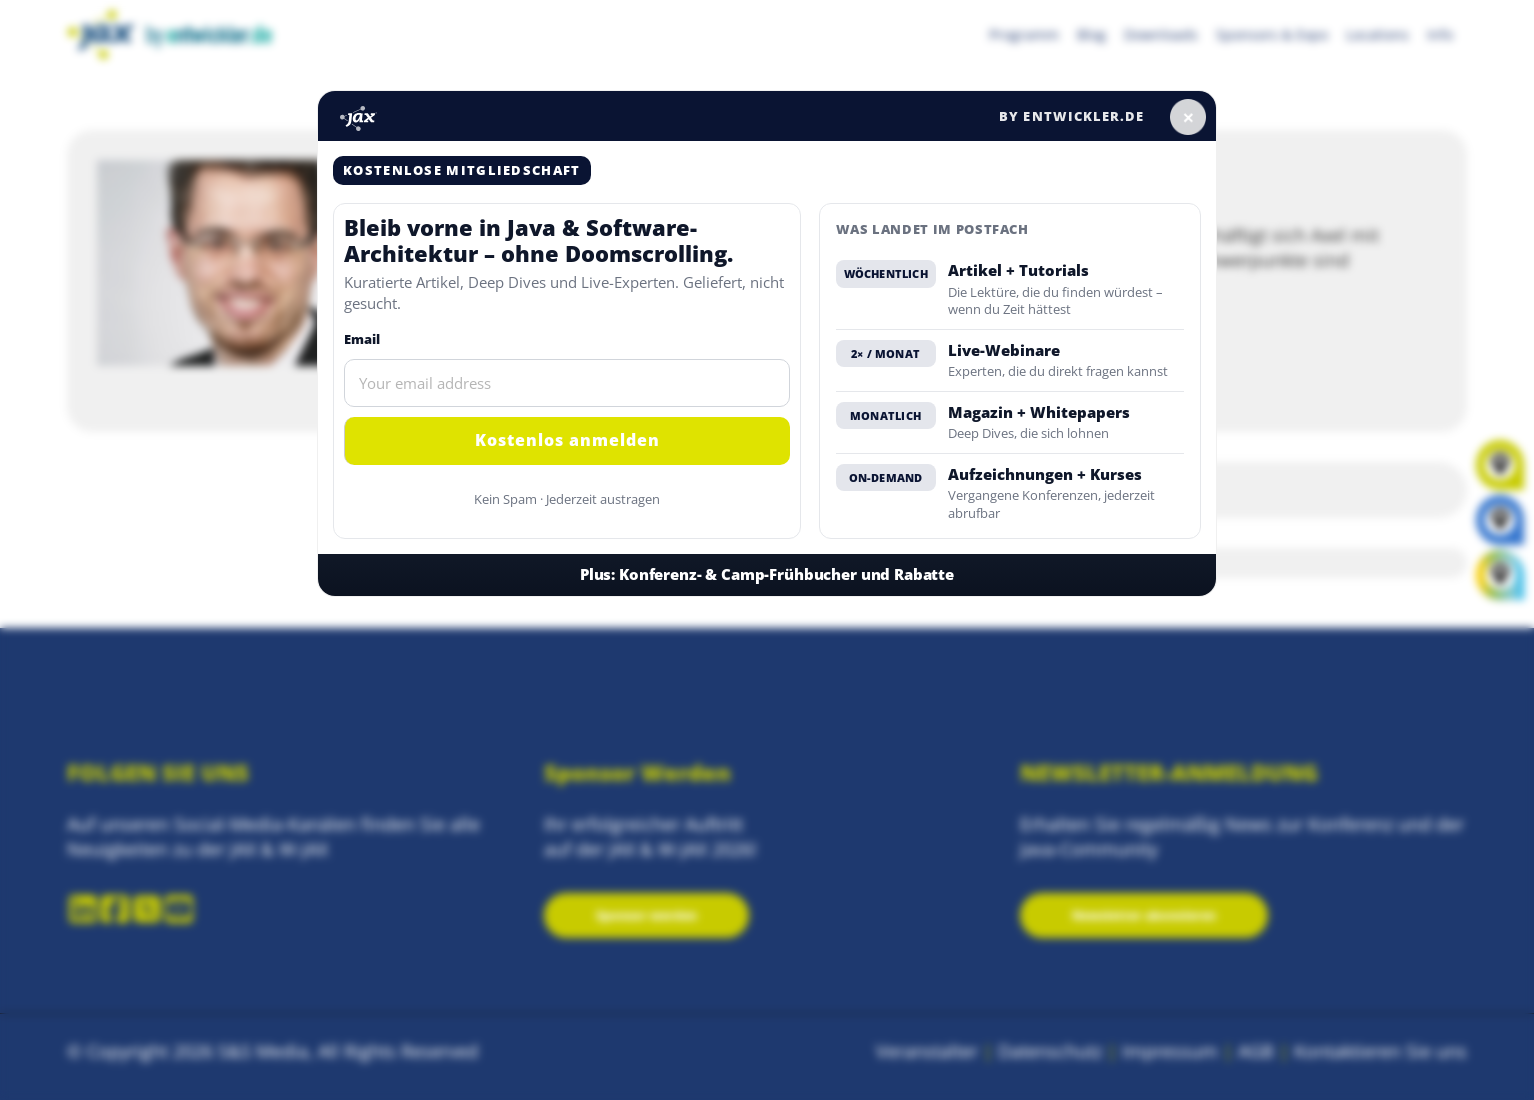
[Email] (567, 383)
